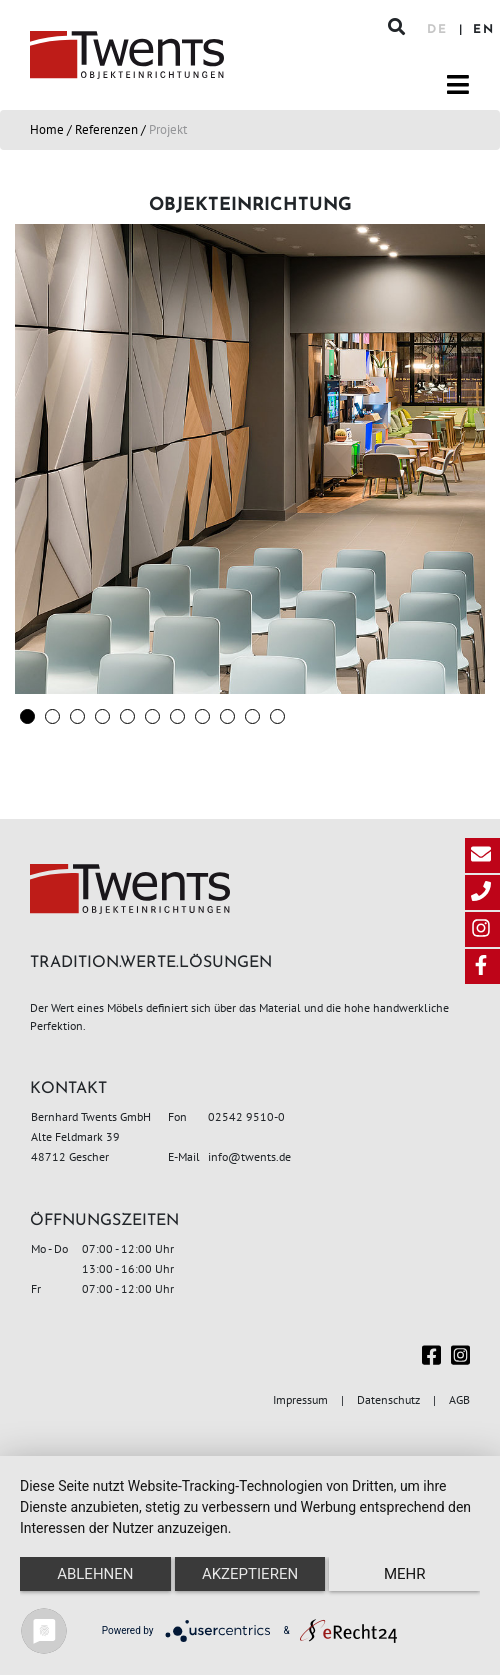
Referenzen (106, 129)
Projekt (168, 129)
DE (440, 30)
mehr (405, 1574)
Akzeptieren (250, 1574)
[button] (27, 716)
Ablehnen (95, 1574)
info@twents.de (249, 1156)
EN (484, 30)
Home (47, 129)
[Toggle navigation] (458, 85)
